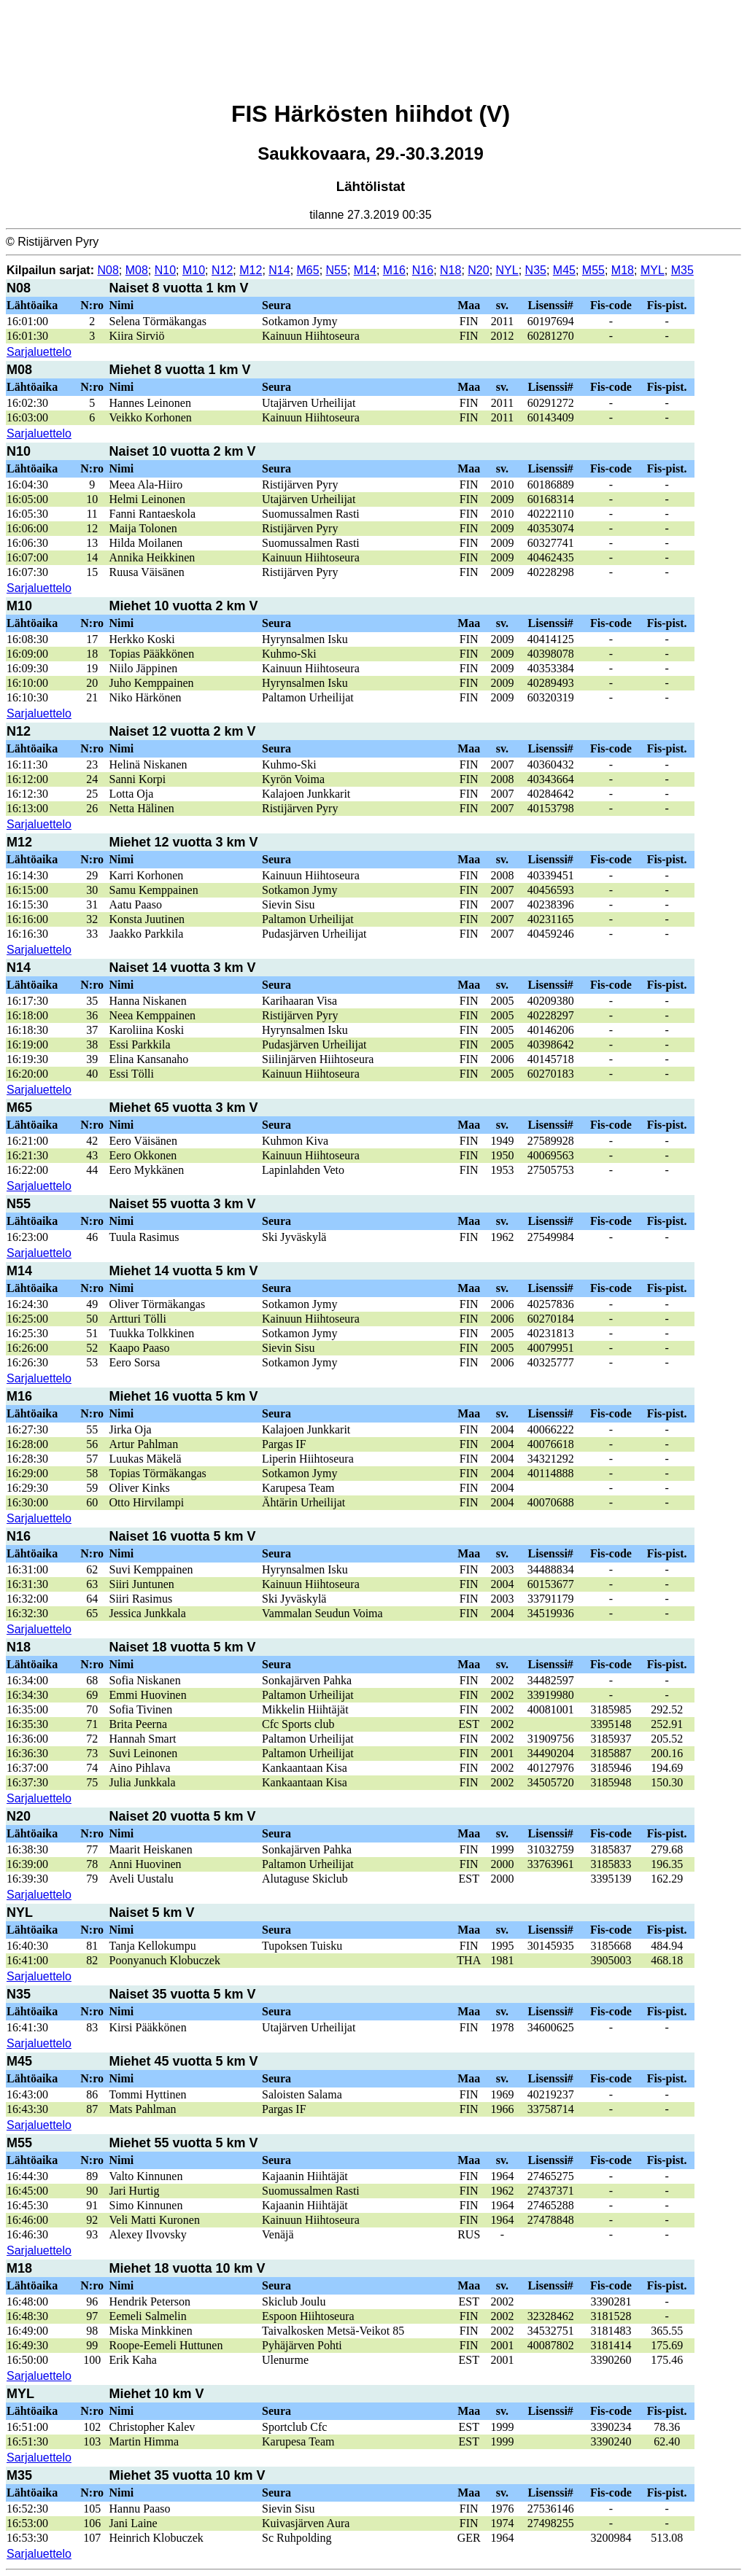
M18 (622, 270)
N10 (165, 270)
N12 (222, 270)
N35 (535, 270)
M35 (682, 270)
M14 (365, 270)
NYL (507, 270)
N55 (336, 270)
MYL (652, 270)
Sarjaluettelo (39, 352)
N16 (422, 270)
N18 (450, 270)
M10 (193, 270)
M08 (136, 270)
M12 (250, 270)
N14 (279, 270)
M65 (308, 270)
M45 (564, 270)
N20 (478, 270)
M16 (394, 270)
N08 (107, 270)
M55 (593, 270)
